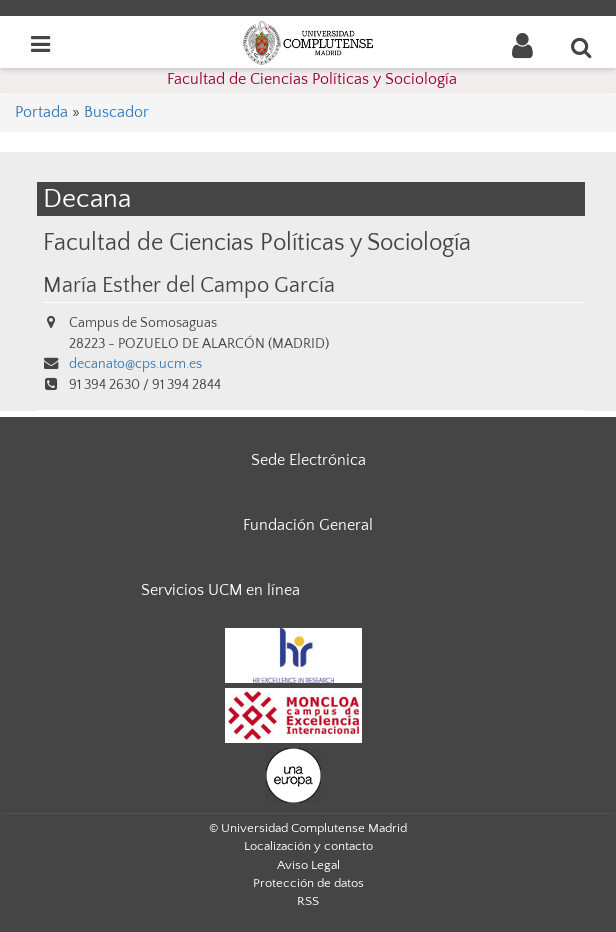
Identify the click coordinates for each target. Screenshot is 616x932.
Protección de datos (308, 883)
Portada (41, 112)
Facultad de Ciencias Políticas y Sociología (312, 79)
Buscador (116, 112)
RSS (308, 901)
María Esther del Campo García (189, 286)
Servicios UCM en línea (220, 590)
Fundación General (308, 525)
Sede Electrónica (308, 460)
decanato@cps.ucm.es (135, 364)
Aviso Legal (308, 865)
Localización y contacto (308, 846)
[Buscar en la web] (582, 47)
